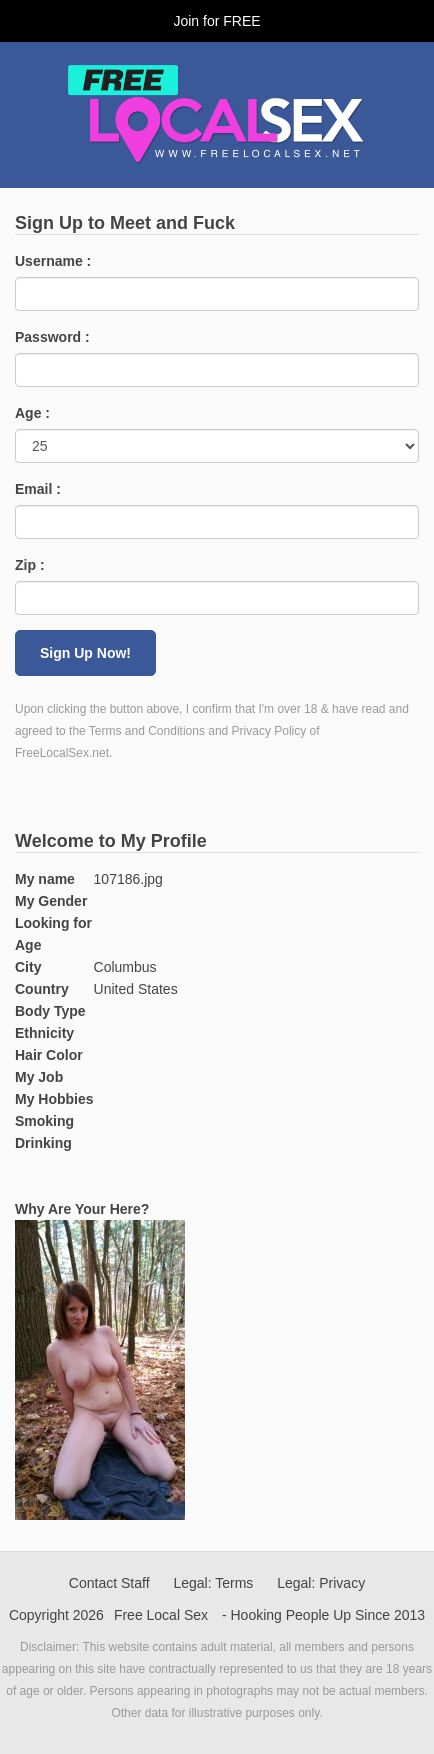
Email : (38, 489)
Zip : (30, 565)
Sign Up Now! (85, 653)
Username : (53, 261)
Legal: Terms (213, 1583)
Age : (32, 413)
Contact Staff (109, 1583)
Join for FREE (216, 21)
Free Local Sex (161, 1615)
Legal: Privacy (321, 1583)
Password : (52, 337)
